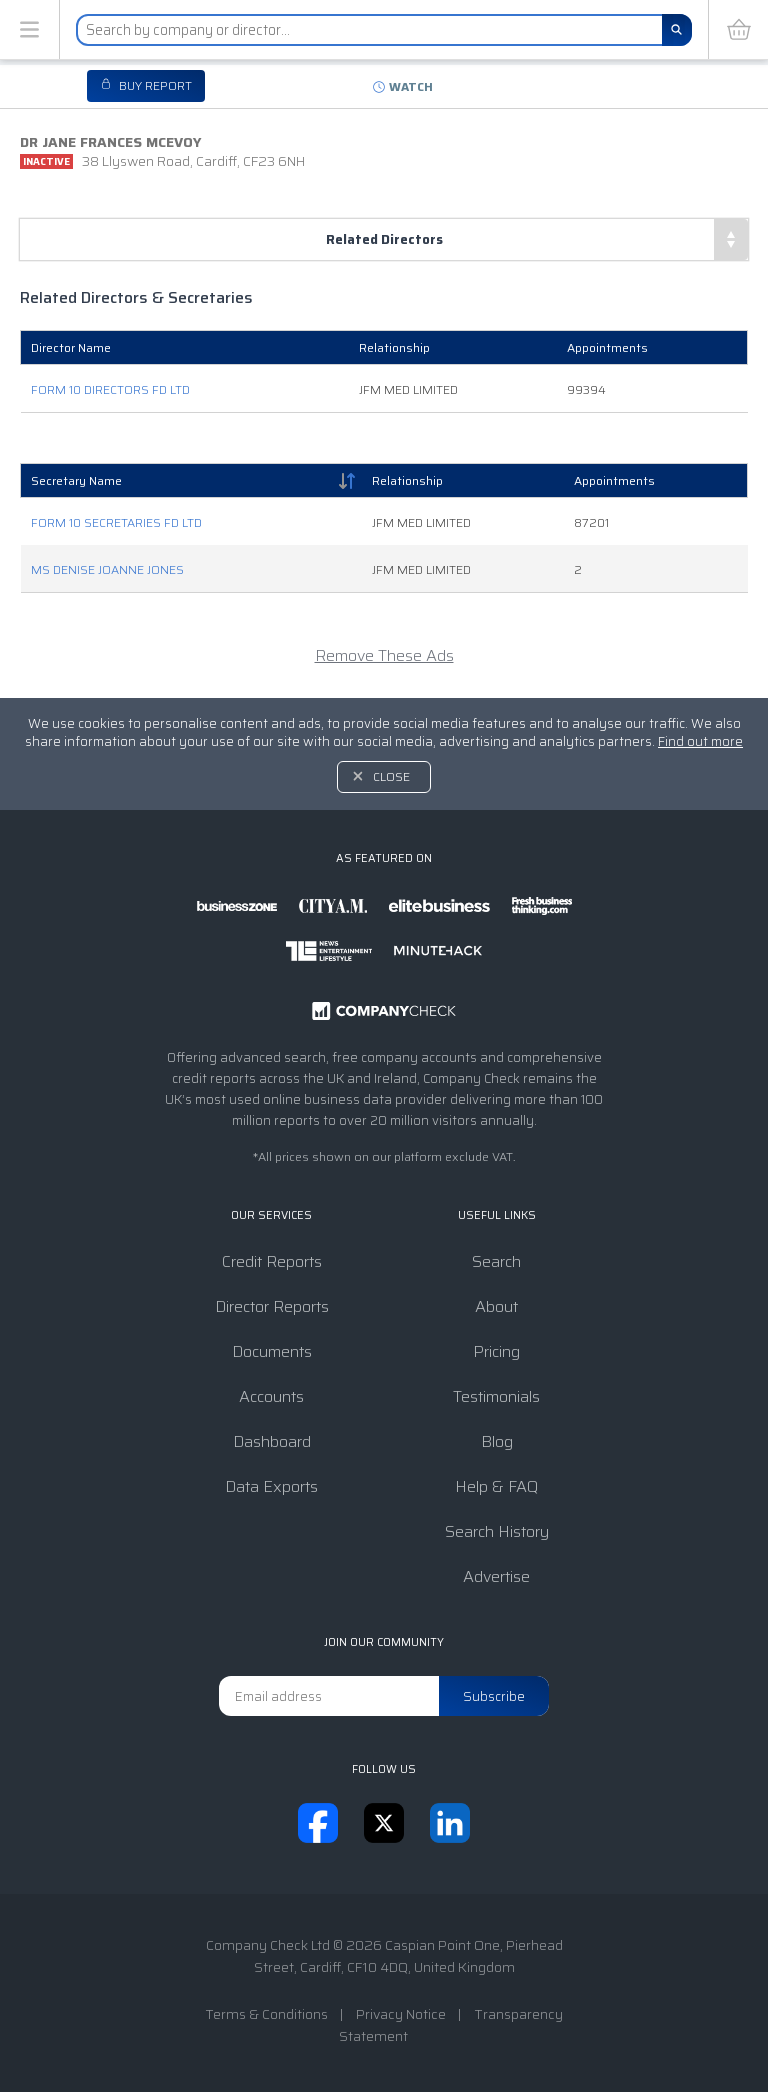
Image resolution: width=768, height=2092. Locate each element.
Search (496, 1261)
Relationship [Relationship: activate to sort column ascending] (407, 480)
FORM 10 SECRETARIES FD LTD (116, 522)
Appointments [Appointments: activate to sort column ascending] (614, 480)
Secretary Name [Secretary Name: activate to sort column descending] (76, 480)
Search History (497, 1531)
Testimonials (496, 1396)
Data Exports (271, 1486)
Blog (497, 1441)
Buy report (154, 85)
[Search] (677, 30)
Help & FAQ (496, 1486)
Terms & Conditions (266, 2014)
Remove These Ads (384, 655)
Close (391, 776)
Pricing (496, 1351)
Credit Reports (272, 1261)
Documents (272, 1351)
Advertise (496, 1576)
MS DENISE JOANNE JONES (107, 569)
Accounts (271, 1396)
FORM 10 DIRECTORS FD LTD (110, 389)
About (496, 1306)
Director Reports (272, 1306)
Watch (411, 86)
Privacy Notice (401, 2014)
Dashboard (272, 1441)
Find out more (700, 741)
